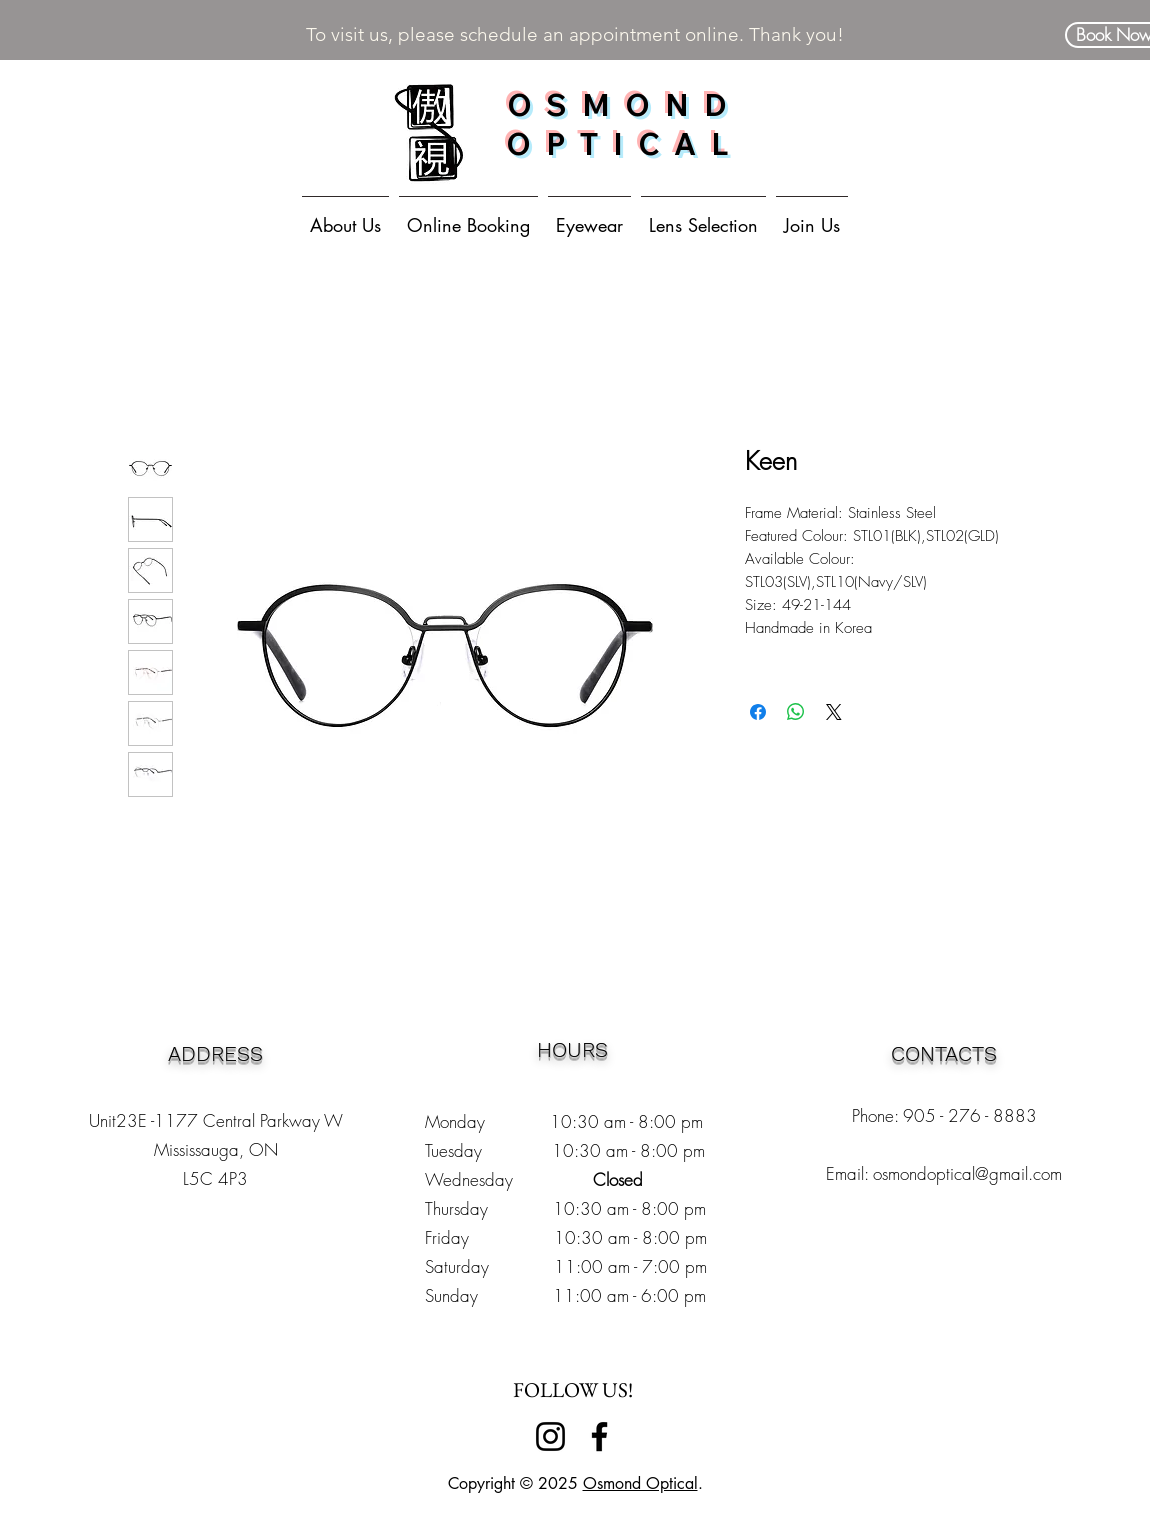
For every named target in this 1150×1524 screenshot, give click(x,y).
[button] (589, 216)
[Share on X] (834, 712)
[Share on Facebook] (758, 712)
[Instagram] (550, 1436)
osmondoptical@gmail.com (967, 1173)
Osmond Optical (640, 1483)
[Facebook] (599, 1436)
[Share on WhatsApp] (796, 712)
